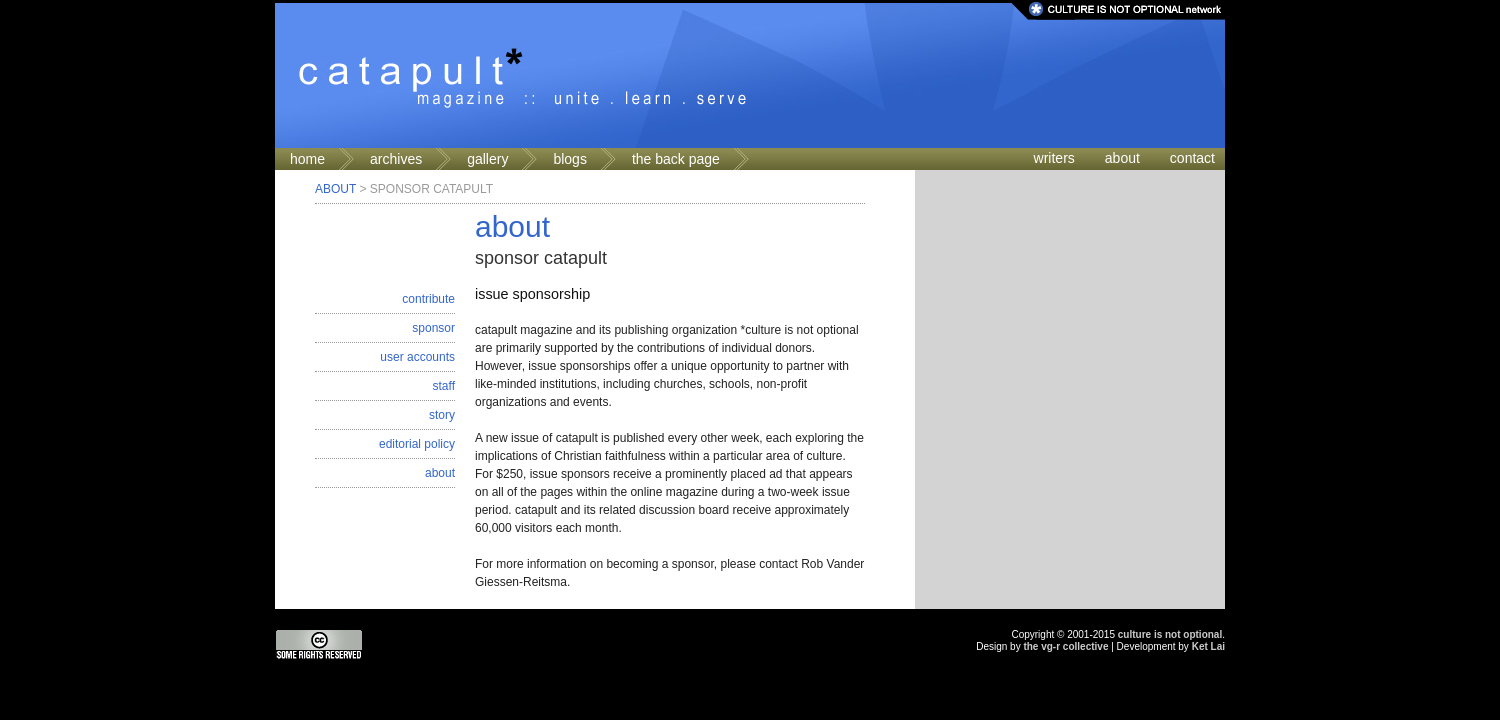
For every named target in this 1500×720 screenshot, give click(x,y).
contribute (428, 299)
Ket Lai (1208, 646)
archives (396, 159)
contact (1192, 158)
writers (1054, 158)
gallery (487, 159)
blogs (569, 159)
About (335, 189)
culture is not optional (1170, 634)
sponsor (433, 328)
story (442, 415)
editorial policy (417, 444)
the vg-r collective (1065, 646)
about (1122, 158)
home (307, 159)
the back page (676, 159)
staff (444, 386)
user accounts (417, 357)
